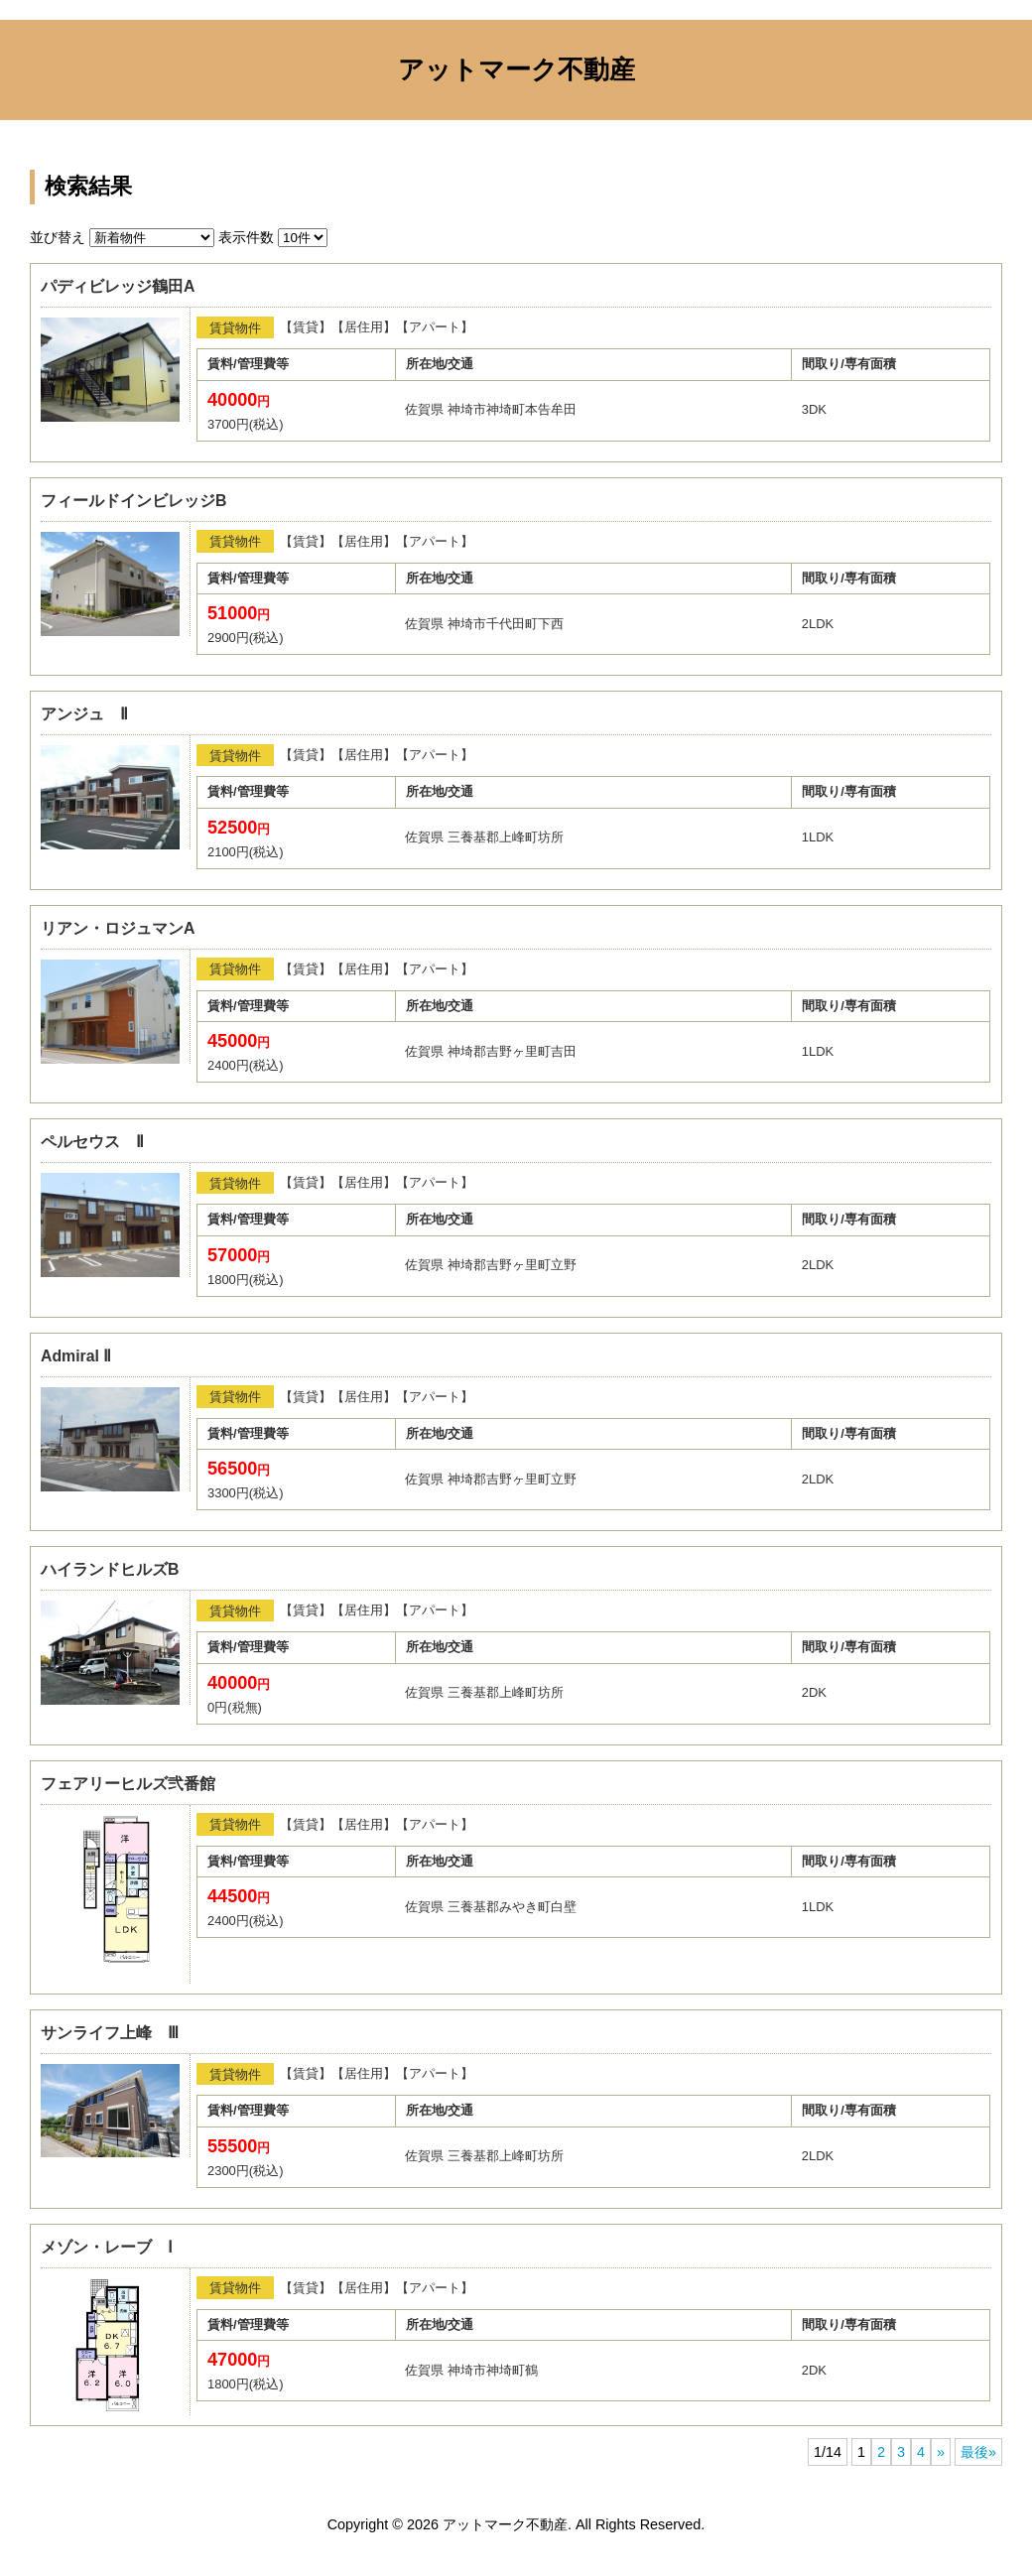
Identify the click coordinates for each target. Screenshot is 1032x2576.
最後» (978, 2452)
